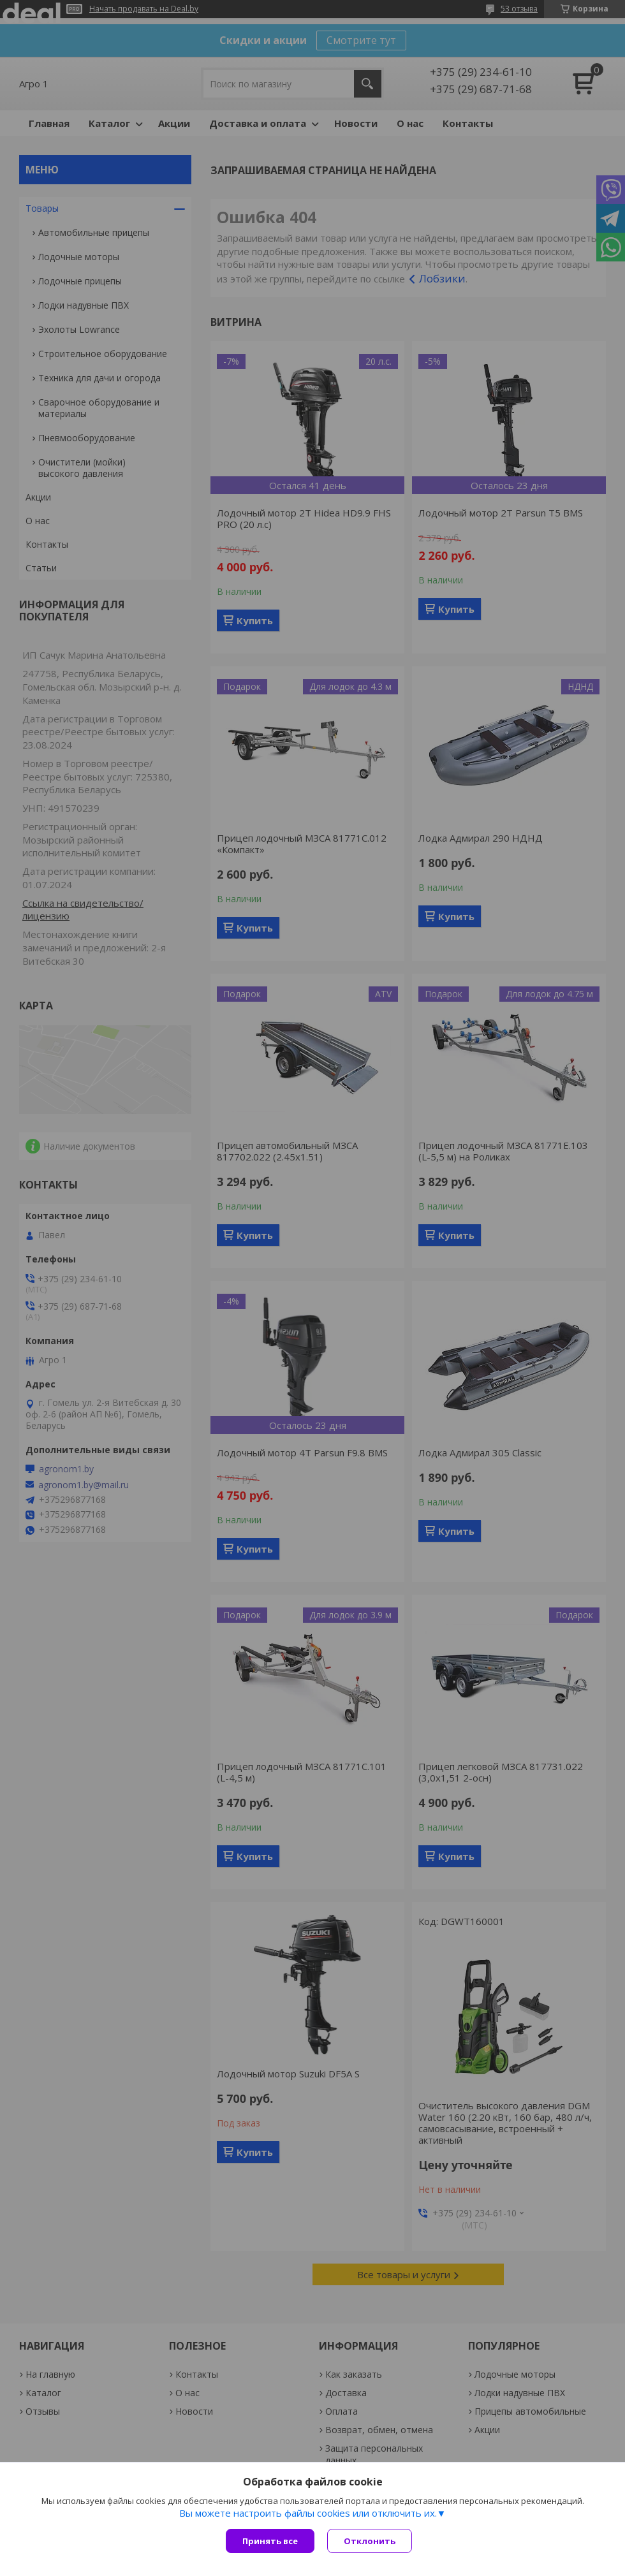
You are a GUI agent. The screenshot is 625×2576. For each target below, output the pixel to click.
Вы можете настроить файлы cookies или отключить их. (308, 2513)
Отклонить (369, 2541)
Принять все (270, 2541)
